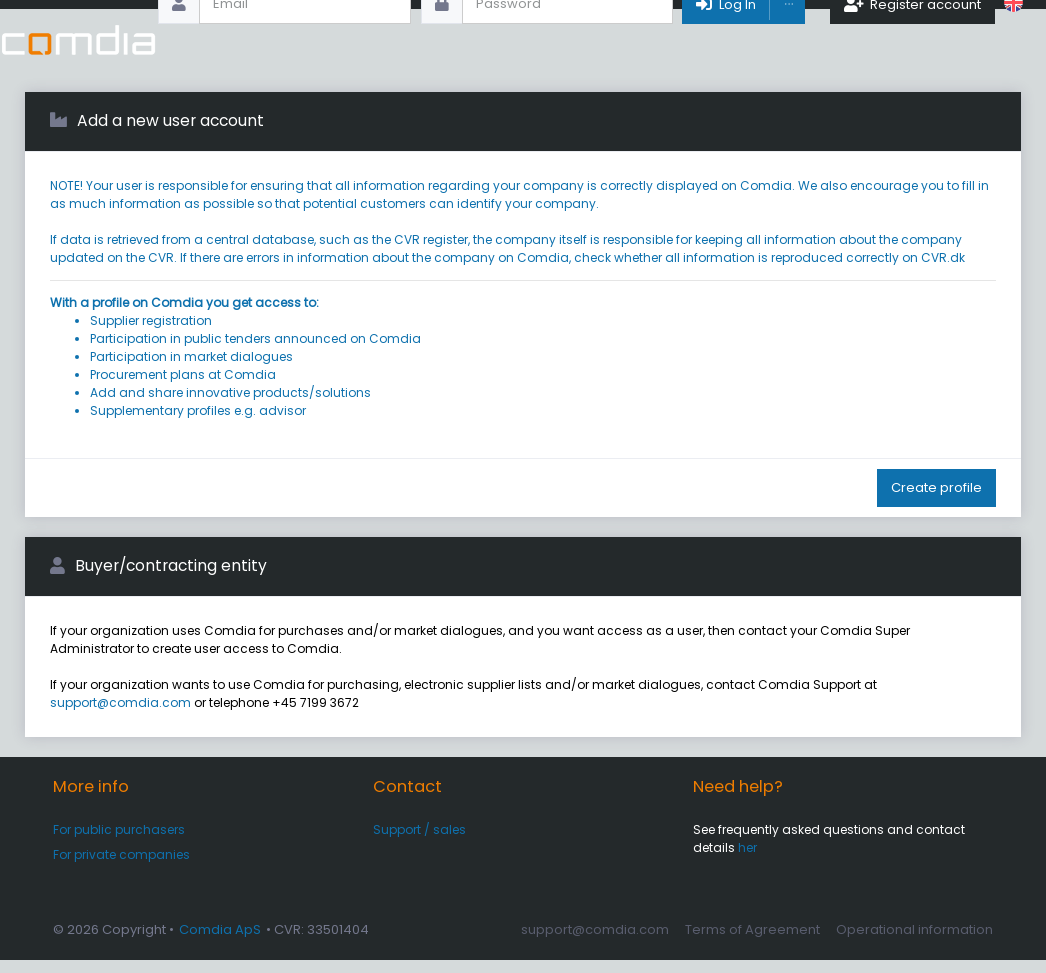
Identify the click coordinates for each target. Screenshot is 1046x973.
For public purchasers (119, 842)
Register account (912, 39)
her (747, 860)
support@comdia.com (120, 715)
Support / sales (419, 842)
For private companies (121, 867)
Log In (724, 39)
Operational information (914, 942)
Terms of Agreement (752, 942)
